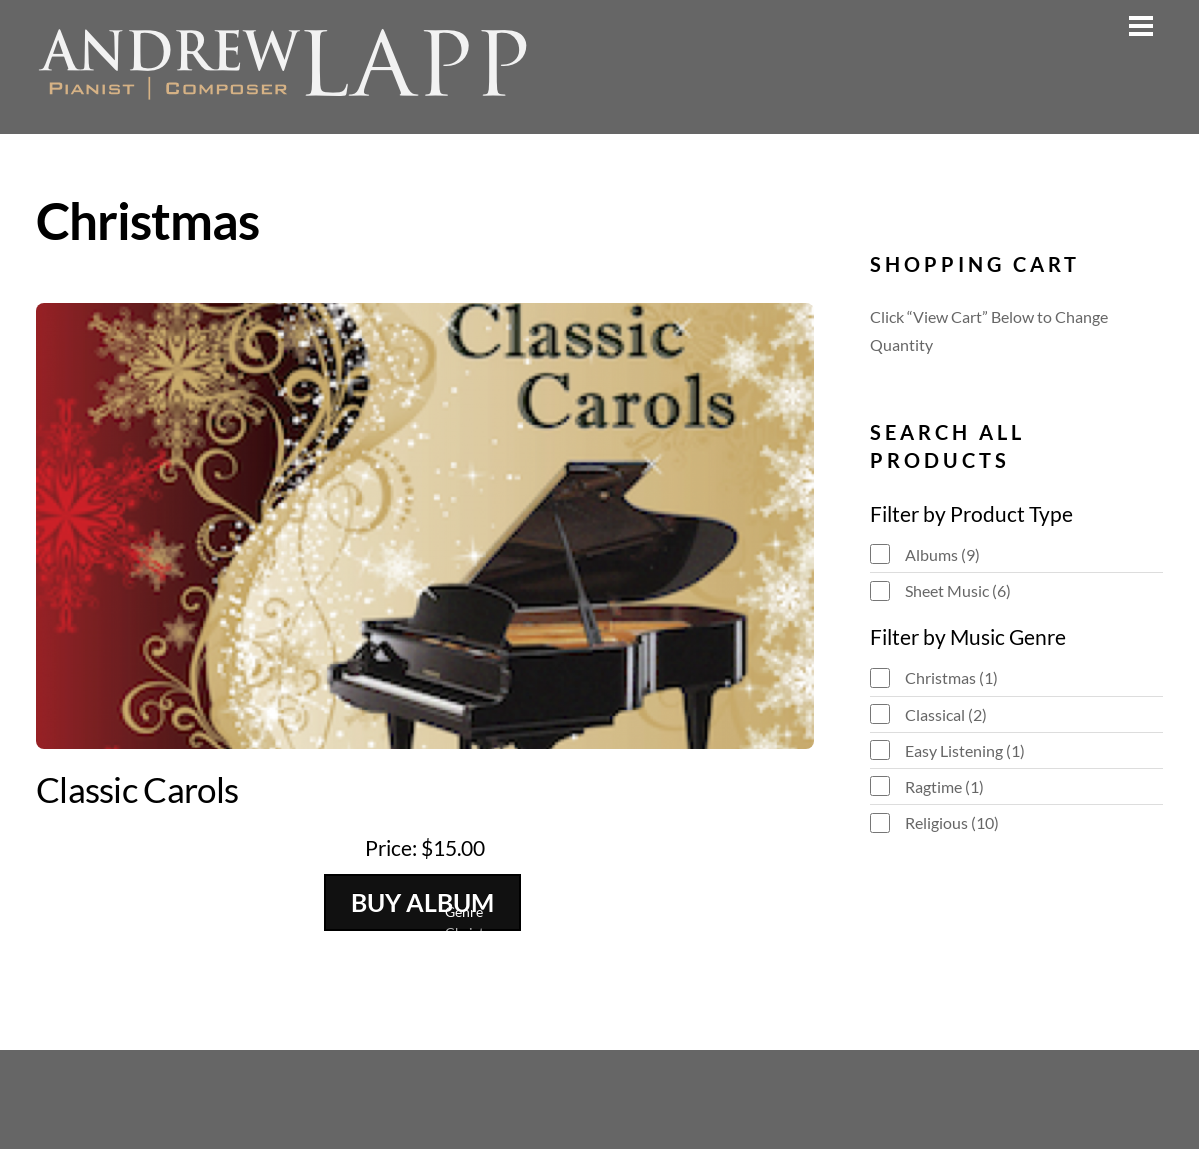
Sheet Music (958, 590)
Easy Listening (965, 750)
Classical (946, 714)
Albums (942, 554)
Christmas (951, 677)
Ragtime (944, 786)
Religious (952, 822)
